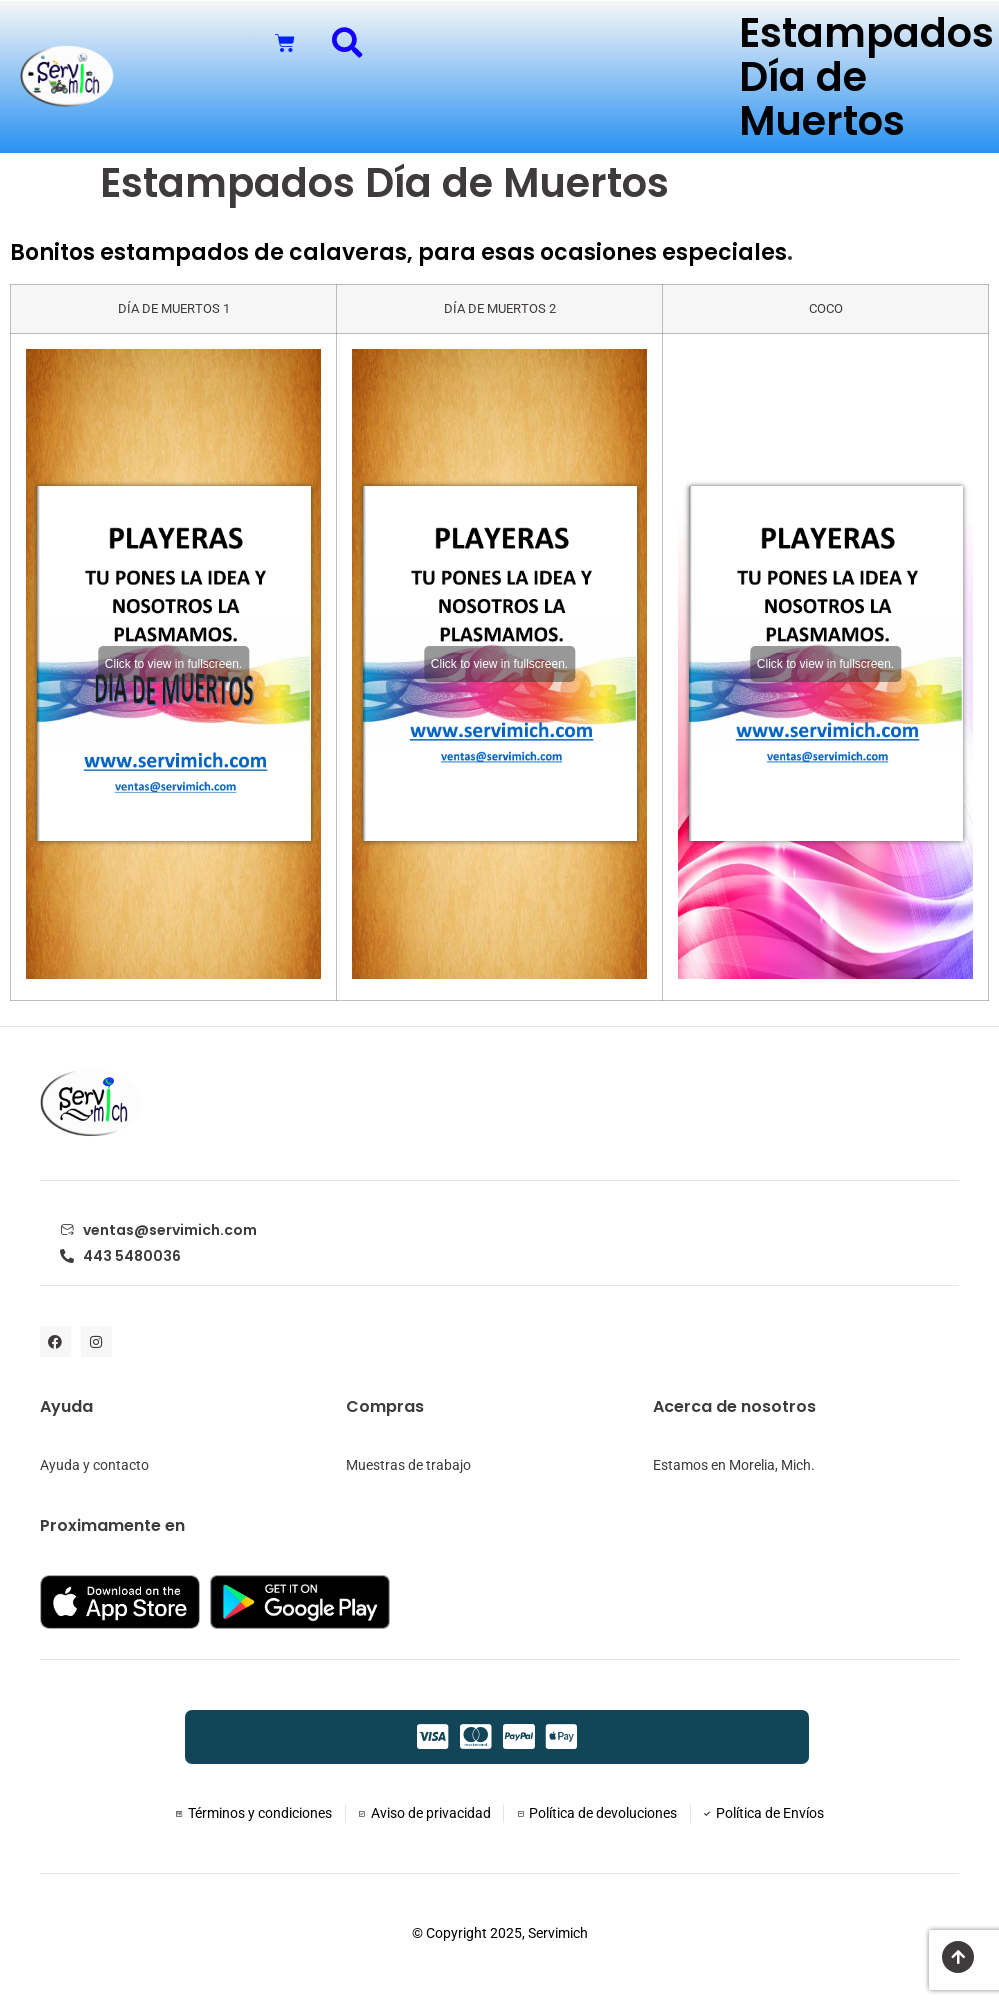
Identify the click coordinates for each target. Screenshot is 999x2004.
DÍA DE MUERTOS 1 (174, 308)
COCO (826, 308)
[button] (347, 42)
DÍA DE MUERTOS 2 (500, 308)
